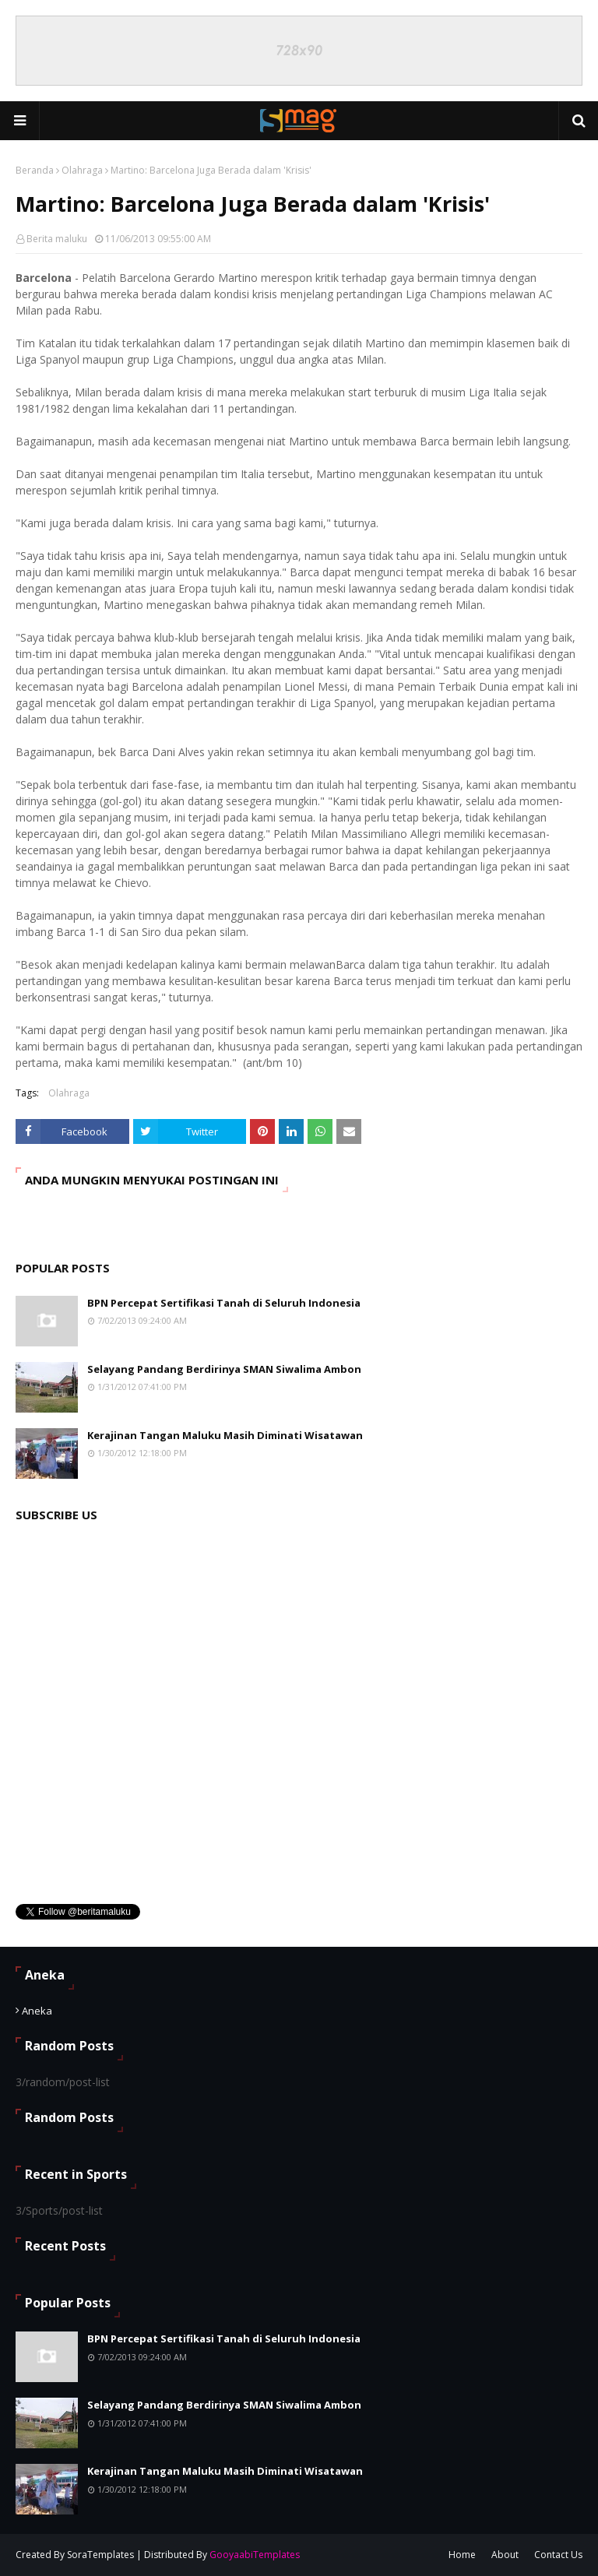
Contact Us (558, 2554)
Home (462, 2554)
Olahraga (82, 170)
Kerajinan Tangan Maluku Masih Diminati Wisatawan (225, 1435)
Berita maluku (56, 238)
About (505, 2554)
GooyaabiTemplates (254, 2554)
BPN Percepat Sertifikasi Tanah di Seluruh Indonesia (224, 1303)
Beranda (35, 170)
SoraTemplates (100, 2554)
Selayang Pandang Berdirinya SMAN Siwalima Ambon (224, 1369)
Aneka (37, 2011)
